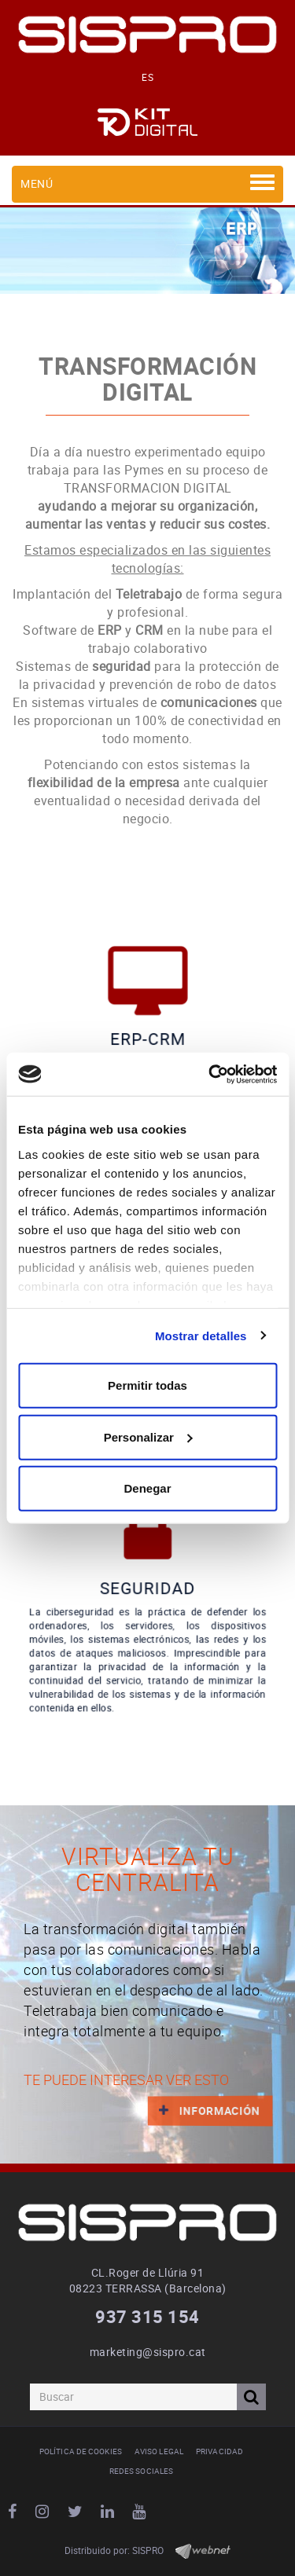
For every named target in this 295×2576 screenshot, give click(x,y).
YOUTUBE (141, 2511)
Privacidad (219, 2451)
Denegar (147, 1488)
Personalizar (148, 1436)
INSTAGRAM (44, 2511)
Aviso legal (159, 2451)
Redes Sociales (141, 2470)
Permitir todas (147, 1385)
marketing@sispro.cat (148, 2351)
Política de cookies (80, 2451)
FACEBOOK (14, 2511)
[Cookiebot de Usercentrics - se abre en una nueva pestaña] (210, 1074)
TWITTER (77, 2511)
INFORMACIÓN (204, 2110)
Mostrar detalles (201, 1335)
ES (147, 77)
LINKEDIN (110, 2511)
